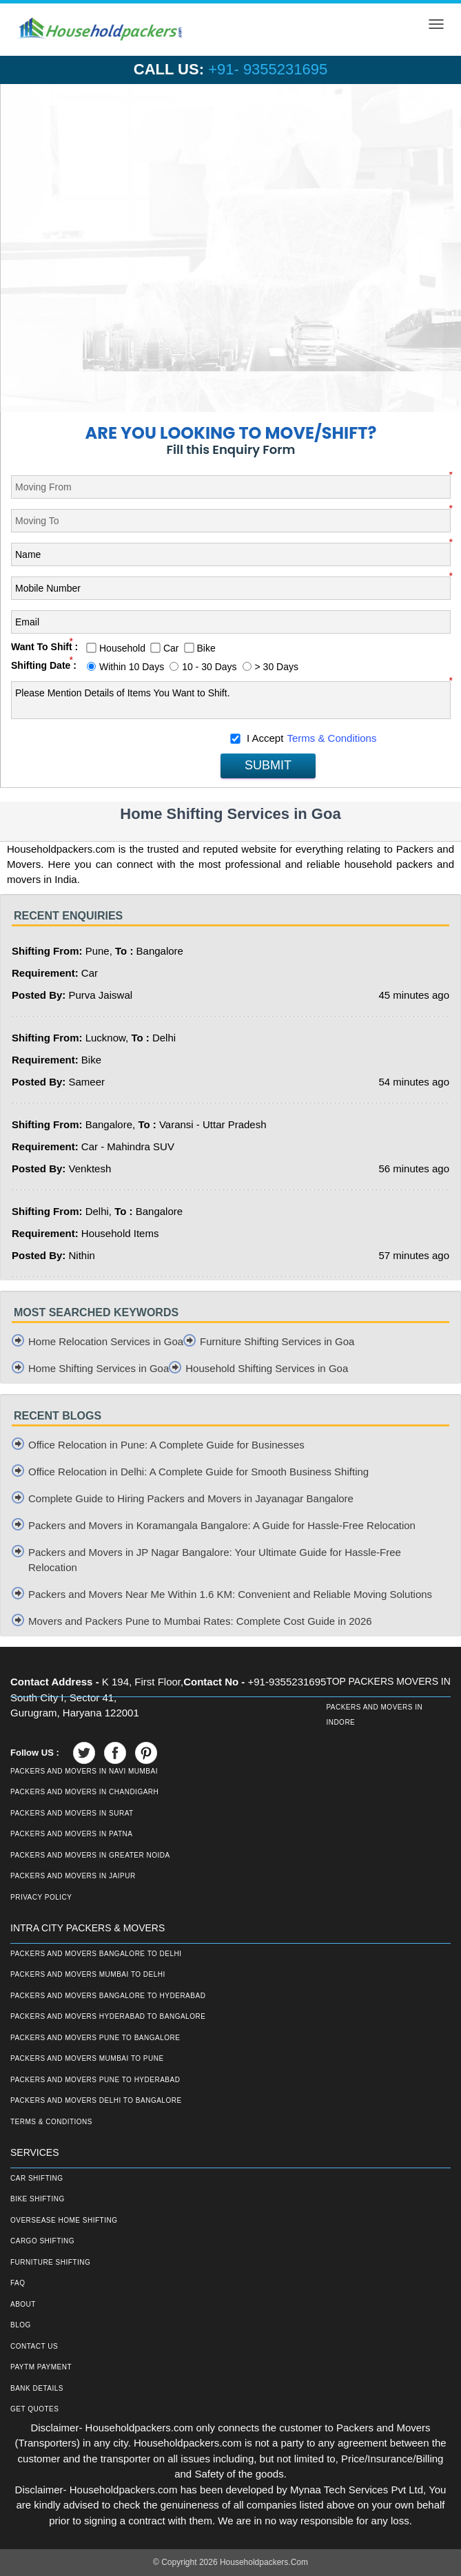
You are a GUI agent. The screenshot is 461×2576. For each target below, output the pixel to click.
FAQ (17, 2283)
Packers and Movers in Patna (71, 1834)
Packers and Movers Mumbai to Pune (87, 2058)
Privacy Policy (41, 1897)
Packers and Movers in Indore (374, 1715)
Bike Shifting (37, 2199)
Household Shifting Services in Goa (266, 1368)
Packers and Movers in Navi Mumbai (84, 1771)
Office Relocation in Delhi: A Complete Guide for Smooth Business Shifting (198, 1471)
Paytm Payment (41, 2367)
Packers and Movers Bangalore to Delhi (96, 1953)
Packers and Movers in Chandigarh (84, 1792)
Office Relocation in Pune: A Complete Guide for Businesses (166, 1445)
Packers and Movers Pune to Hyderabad (95, 2080)
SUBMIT (268, 765)
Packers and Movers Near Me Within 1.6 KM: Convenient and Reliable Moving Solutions (230, 1594)
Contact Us (34, 2346)
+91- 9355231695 (267, 69)
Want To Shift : (44, 646)
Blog (20, 2325)
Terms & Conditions (331, 738)
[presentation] (116, 753)
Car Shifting (36, 2178)
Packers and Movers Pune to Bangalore (95, 2038)
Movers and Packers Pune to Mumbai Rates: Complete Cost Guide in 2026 (200, 1621)
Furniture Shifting (50, 2262)
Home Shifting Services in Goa (98, 1368)
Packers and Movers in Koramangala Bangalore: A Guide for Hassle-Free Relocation (222, 1525)
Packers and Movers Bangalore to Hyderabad (107, 1995)
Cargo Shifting (42, 2241)
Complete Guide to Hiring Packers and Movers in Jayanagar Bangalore (191, 1498)
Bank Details (36, 2388)
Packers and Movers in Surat (72, 1813)
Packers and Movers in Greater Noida (90, 1855)
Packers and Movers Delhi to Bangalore (96, 2100)
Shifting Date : (43, 665)
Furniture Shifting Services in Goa (277, 1341)
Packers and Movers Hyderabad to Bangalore (107, 2016)
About (23, 2304)
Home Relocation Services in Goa (105, 1341)
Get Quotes (34, 2409)
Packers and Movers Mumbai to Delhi (87, 1974)
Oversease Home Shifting (63, 2220)
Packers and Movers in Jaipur (73, 1876)
